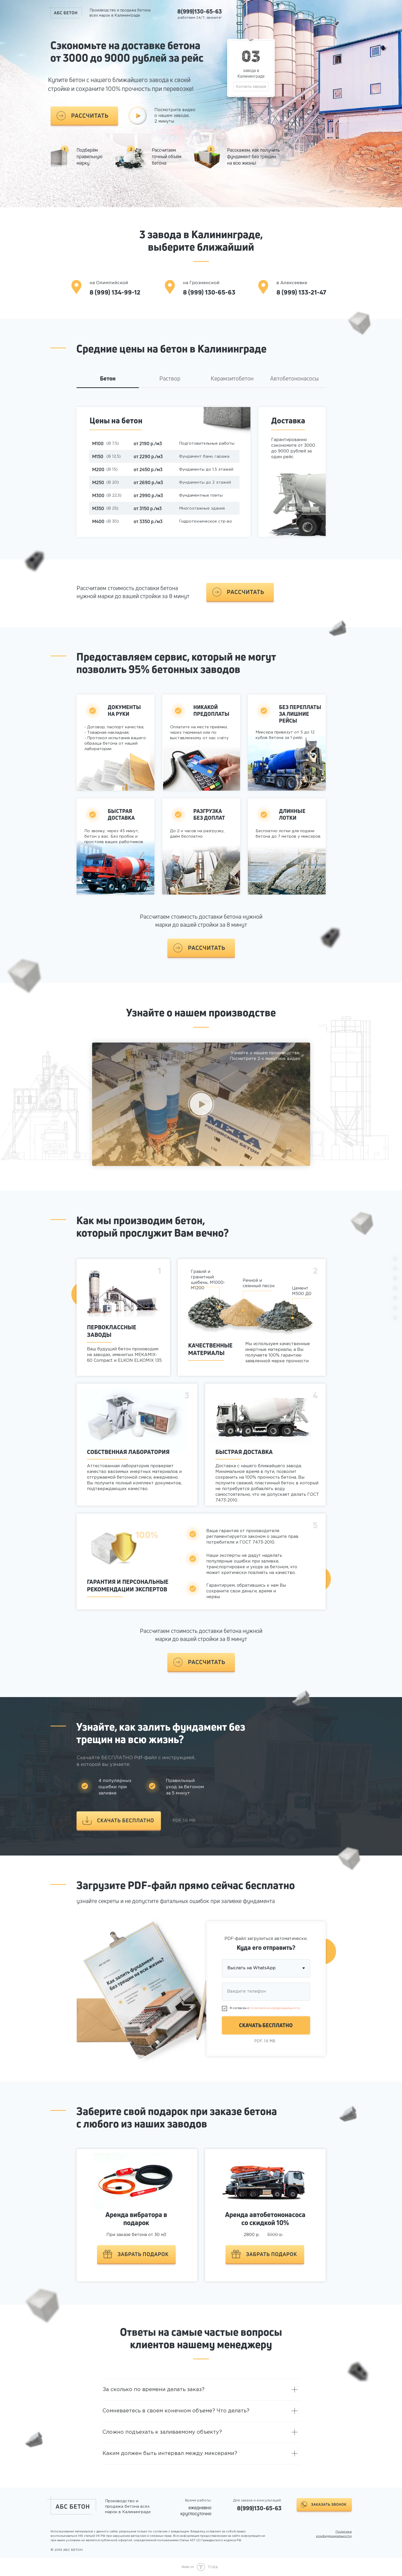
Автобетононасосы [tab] (294, 378)
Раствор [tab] (169, 378)
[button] (84, 115)
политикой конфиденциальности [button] (275, 2008)
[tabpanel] (201, 481)
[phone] (266, 1992)
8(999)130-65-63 (199, 11)
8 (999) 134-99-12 (115, 292)
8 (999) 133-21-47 (301, 292)
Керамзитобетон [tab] (232, 378)
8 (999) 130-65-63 (209, 292)
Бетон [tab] (107, 378)
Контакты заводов (251, 86)
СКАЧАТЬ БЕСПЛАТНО (266, 2025)
